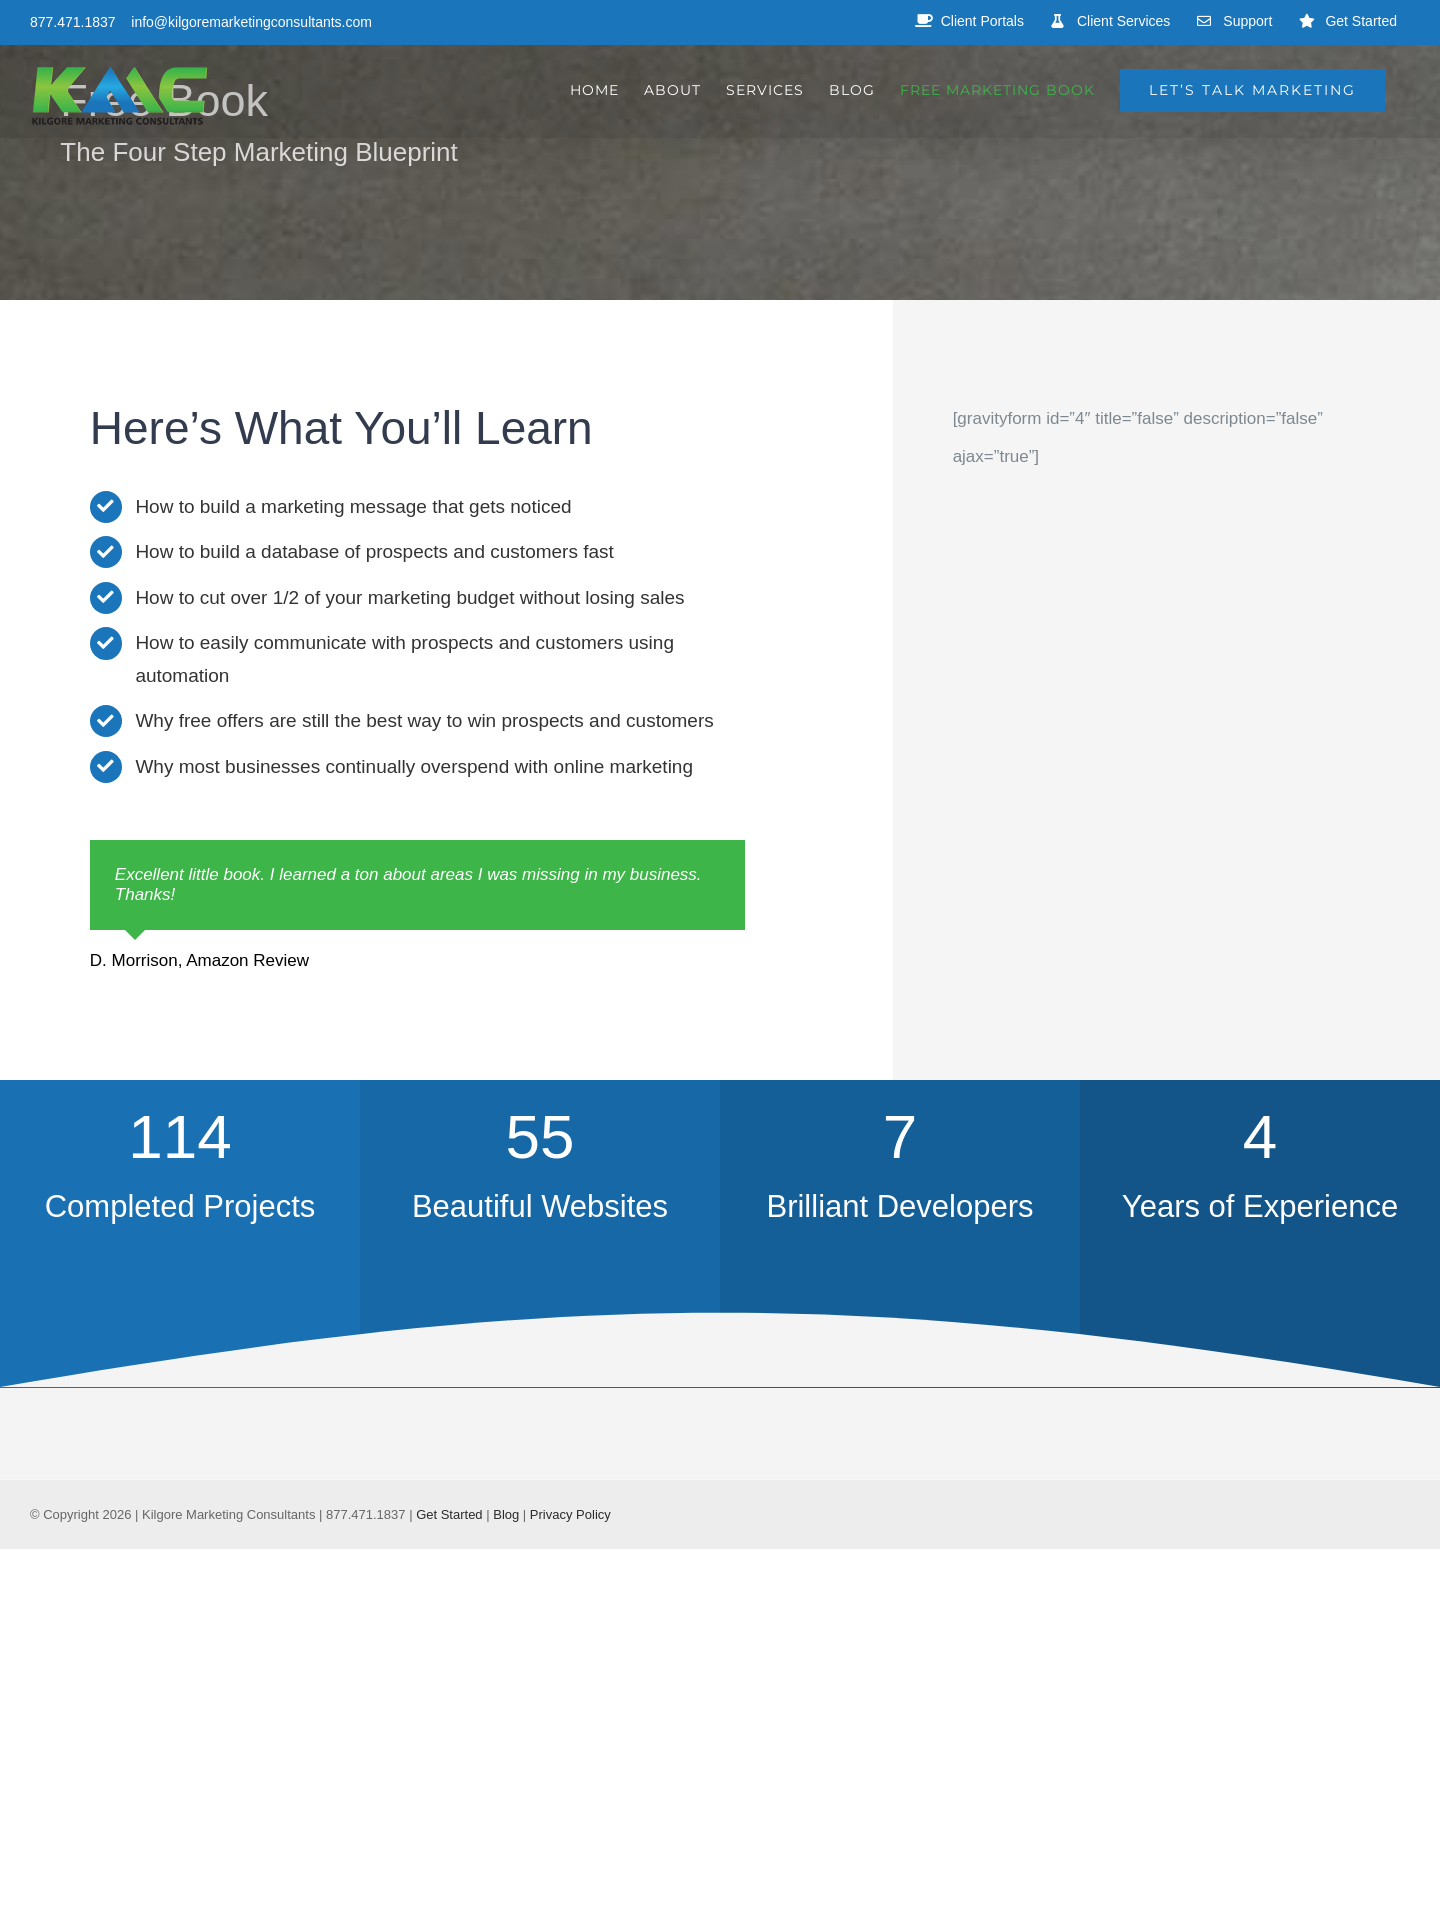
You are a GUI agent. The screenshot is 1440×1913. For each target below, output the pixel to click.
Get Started (449, 1514)
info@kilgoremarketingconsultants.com (251, 22)
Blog (506, 1514)
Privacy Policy (570, 1514)
